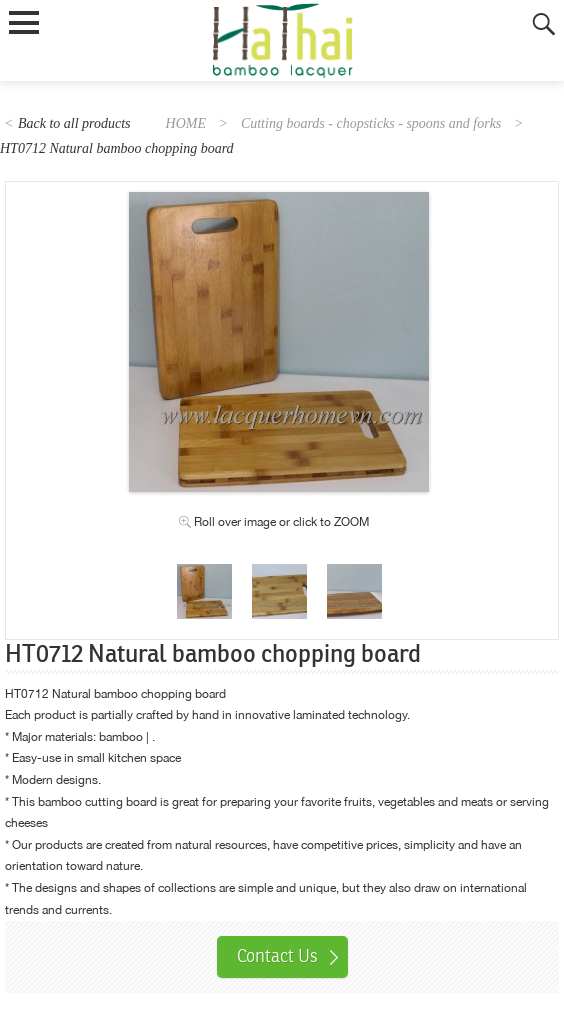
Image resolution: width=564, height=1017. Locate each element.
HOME (186, 123)
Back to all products (74, 123)
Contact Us (277, 956)
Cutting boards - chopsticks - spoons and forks (371, 123)
